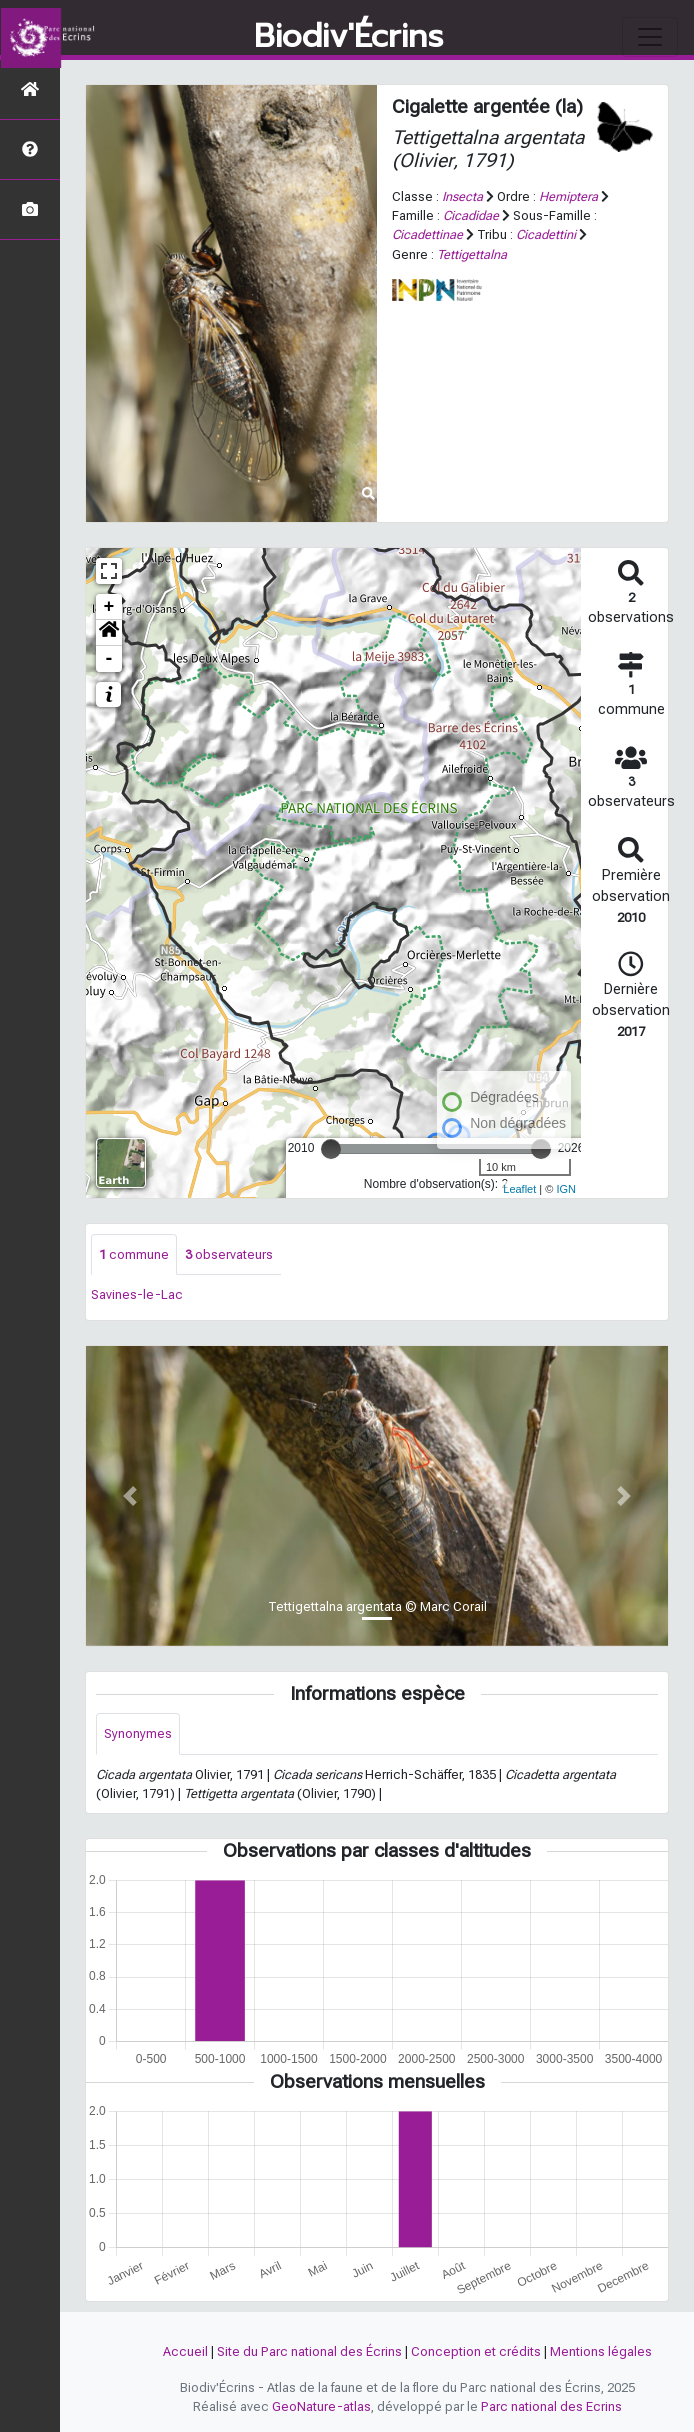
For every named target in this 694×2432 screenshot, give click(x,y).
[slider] (331, 1149)
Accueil (185, 2351)
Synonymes (138, 1733)
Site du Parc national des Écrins (309, 2351)
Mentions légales (601, 2351)
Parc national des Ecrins (551, 2406)
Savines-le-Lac (137, 1294)
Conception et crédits (476, 2351)
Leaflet (519, 1189)
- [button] (109, 659)
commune (134, 1254)
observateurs (229, 1254)
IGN (566, 1189)
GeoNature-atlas (321, 2406)
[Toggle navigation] (650, 37)
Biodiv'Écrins (348, 37)
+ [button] (109, 607)
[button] (109, 633)
